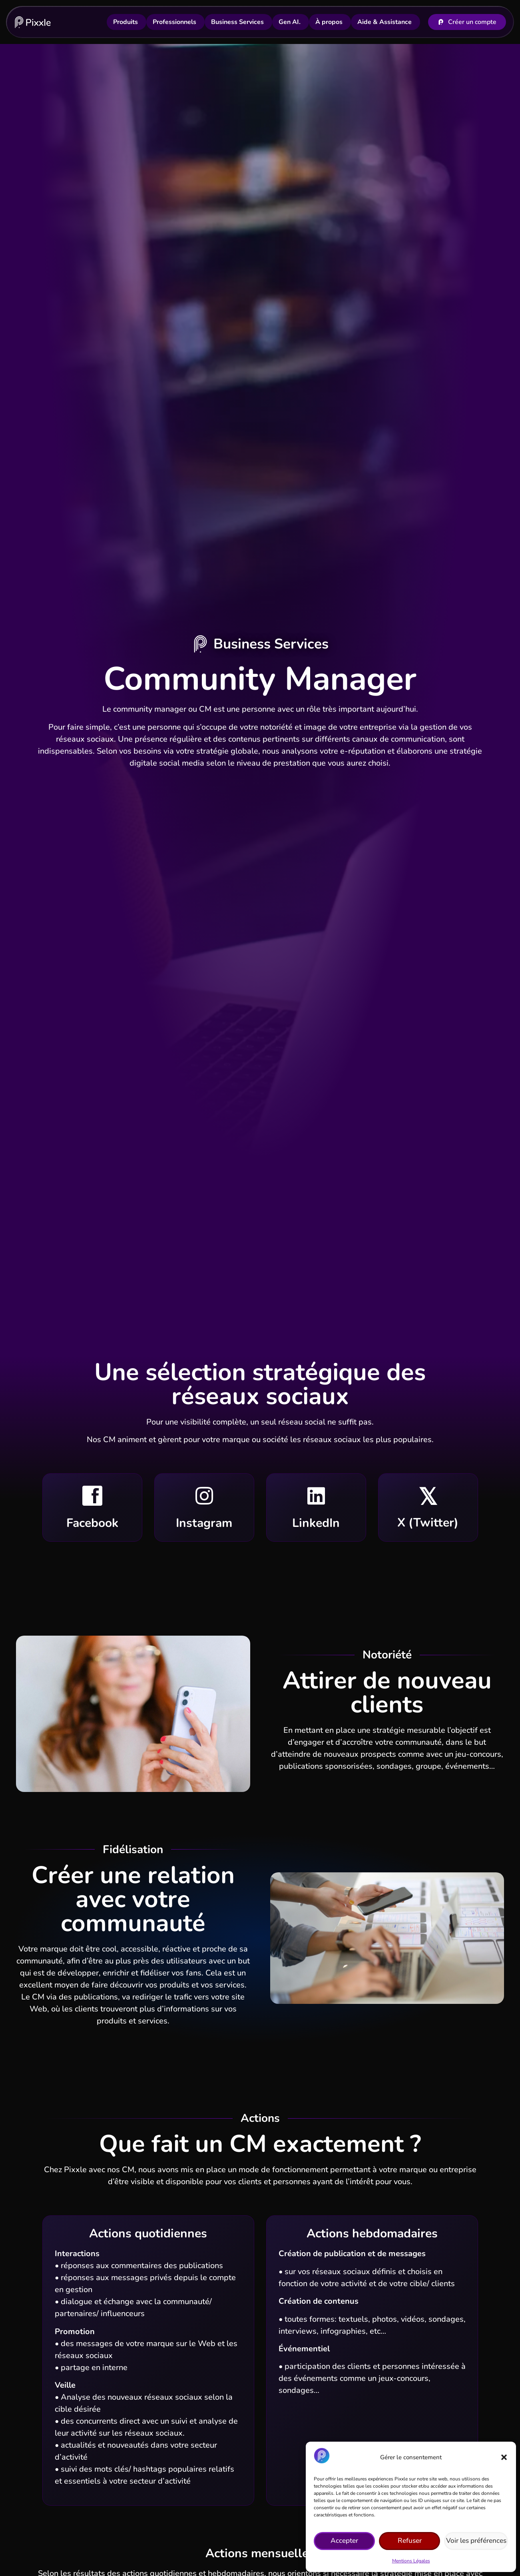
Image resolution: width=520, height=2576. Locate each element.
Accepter (345, 2541)
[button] (504, 2457)
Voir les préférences (477, 2541)
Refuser (410, 2541)
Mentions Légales (411, 2561)
